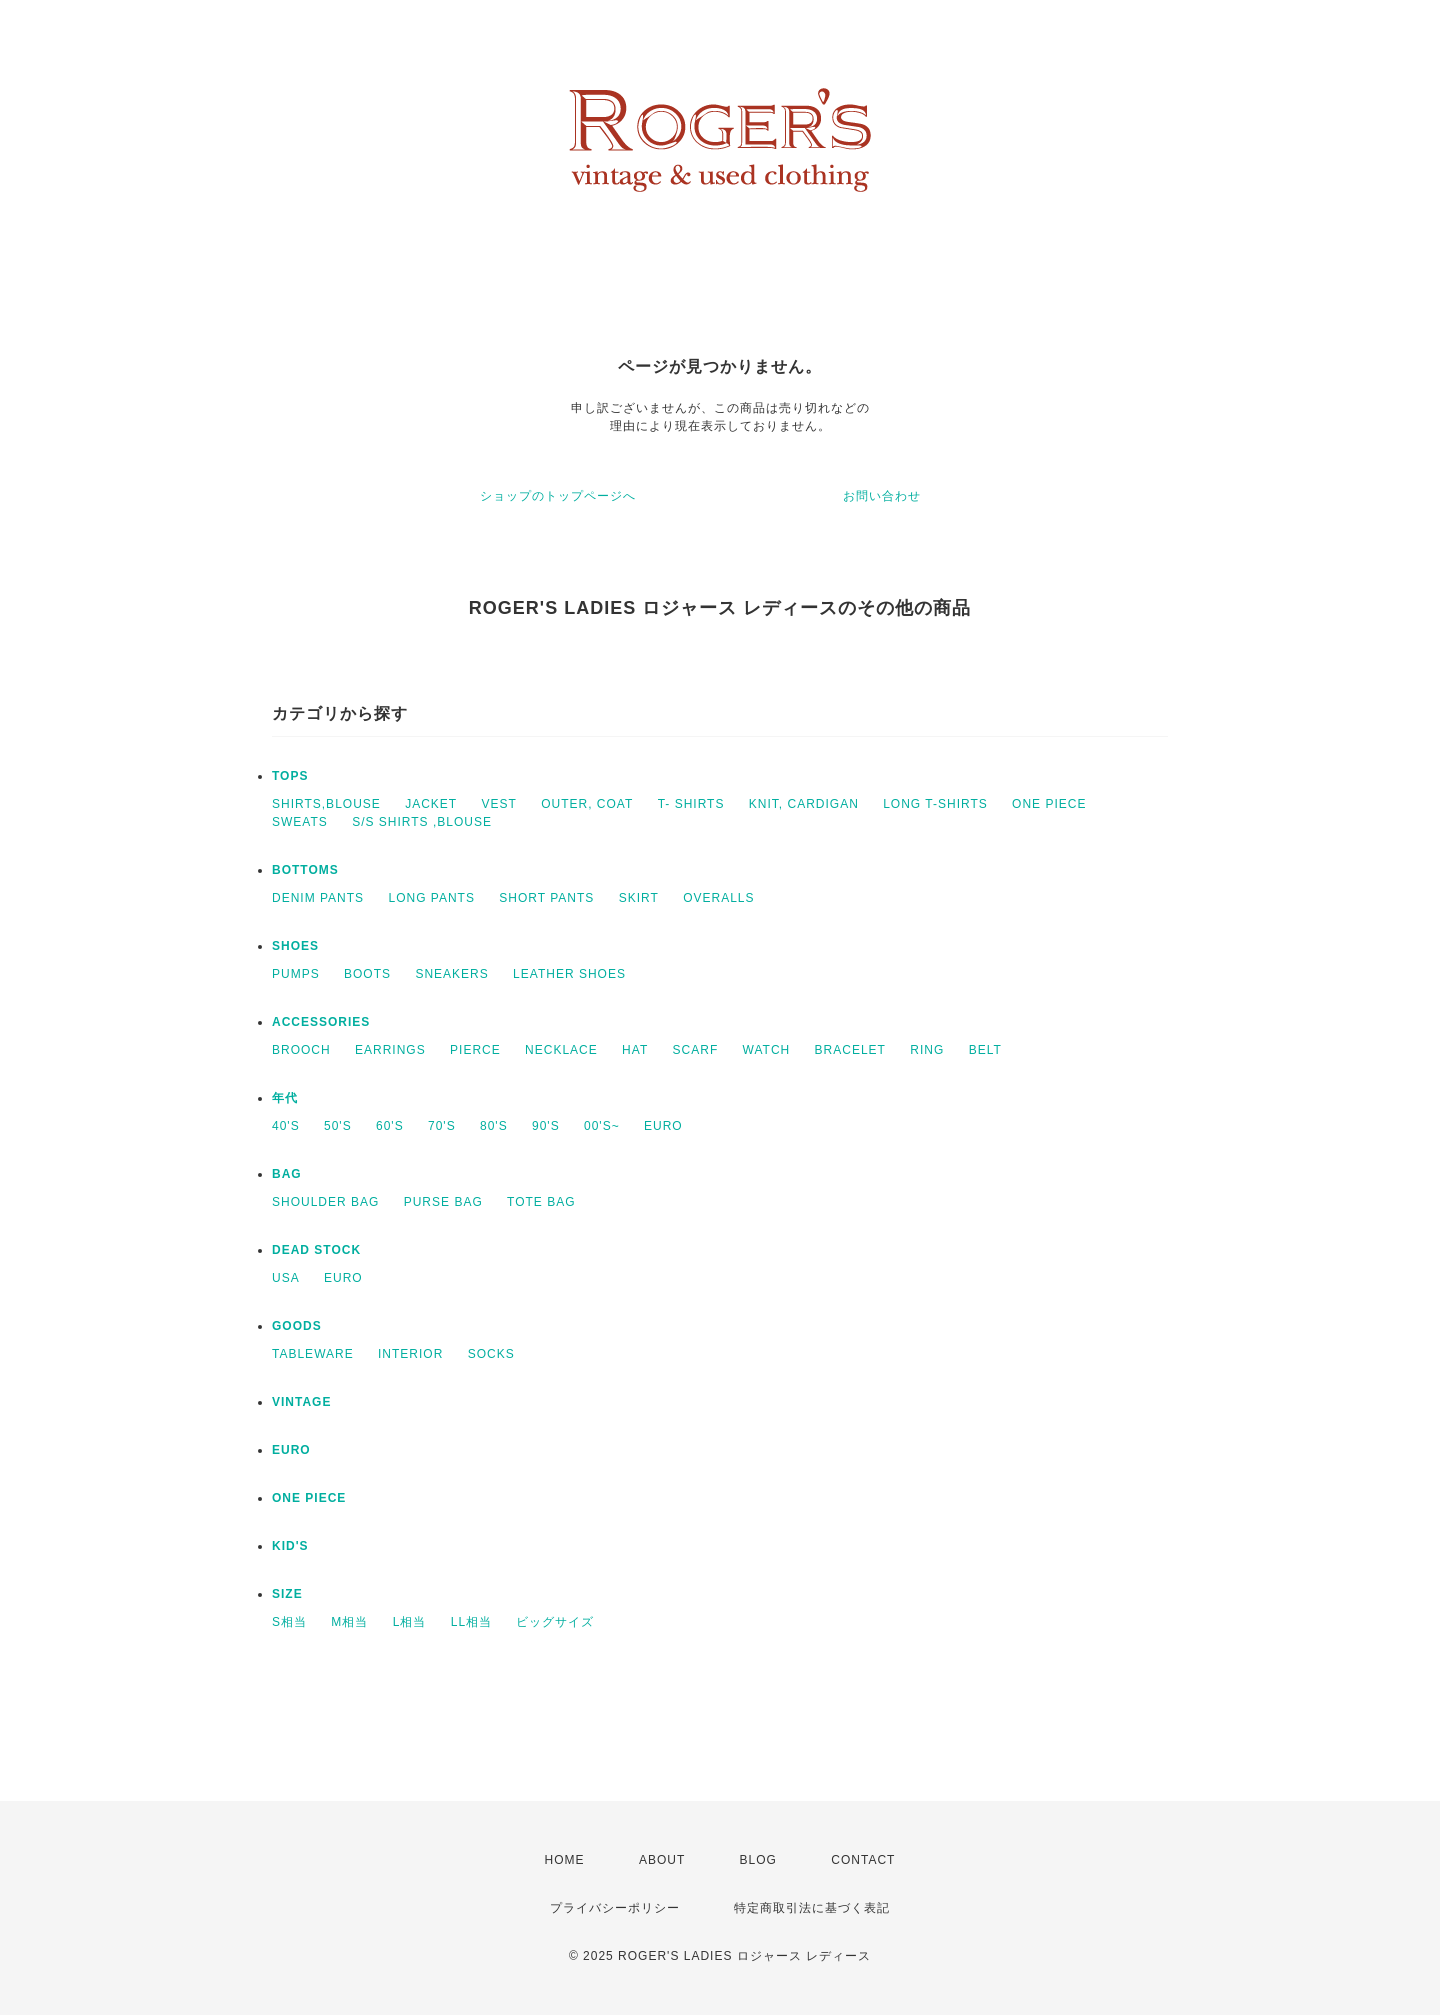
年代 (285, 1098)
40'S (286, 1126)
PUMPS (296, 974)
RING (927, 1050)
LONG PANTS (431, 898)
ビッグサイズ (555, 1622)
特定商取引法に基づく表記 (812, 1908)
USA (286, 1278)
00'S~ (602, 1126)
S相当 (289, 1622)
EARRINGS (390, 1050)
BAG (287, 1174)
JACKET (431, 804)
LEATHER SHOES (569, 974)
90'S (546, 1126)
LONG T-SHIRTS (935, 804)
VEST (499, 804)
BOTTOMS (305, 870)
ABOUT (662, 1860)
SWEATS (300, 822)
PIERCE (475, 1050)
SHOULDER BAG (325, 1202)
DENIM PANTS (318, 898)
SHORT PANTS (546, 898)
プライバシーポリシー (615, 1908)
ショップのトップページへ (558, 496)
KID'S (290, 1546)
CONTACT (863, 1860)
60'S (390, 1126)
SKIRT (639, 898)
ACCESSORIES (321, 1022)
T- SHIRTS (691, 804)
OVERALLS (718, 898)
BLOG (758, 1860)
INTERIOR (410, 1354)
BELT (985, 1050)
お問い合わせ (882, 496)
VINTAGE (301, 1402)
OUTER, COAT (587, 804)
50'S (338, 1126)
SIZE (287, 1594)
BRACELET (850, 1050)
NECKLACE (561, 1050)
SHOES (295, 946)
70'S (442, 1126)
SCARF (696, 1050)
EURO (663, 1126)
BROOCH (301, 1050)
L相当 (410, 1622)
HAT (635, 1050)
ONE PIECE (1049, 804)
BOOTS (367, 974)
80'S (494, 1126)
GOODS (297, 1326)
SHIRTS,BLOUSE (326, 804)
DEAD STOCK (316, 1250)
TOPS (290, 776)
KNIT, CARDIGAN (804, 804)
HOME (565, 1860)
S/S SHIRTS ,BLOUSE (422, 822)
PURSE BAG (443, 1202)
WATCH (767, 1050)
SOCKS (491, 1354)
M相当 (349, 1622)
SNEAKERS (451, 974)
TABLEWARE (313, 1354)
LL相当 (471, 1622)
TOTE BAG (541, 1202)
